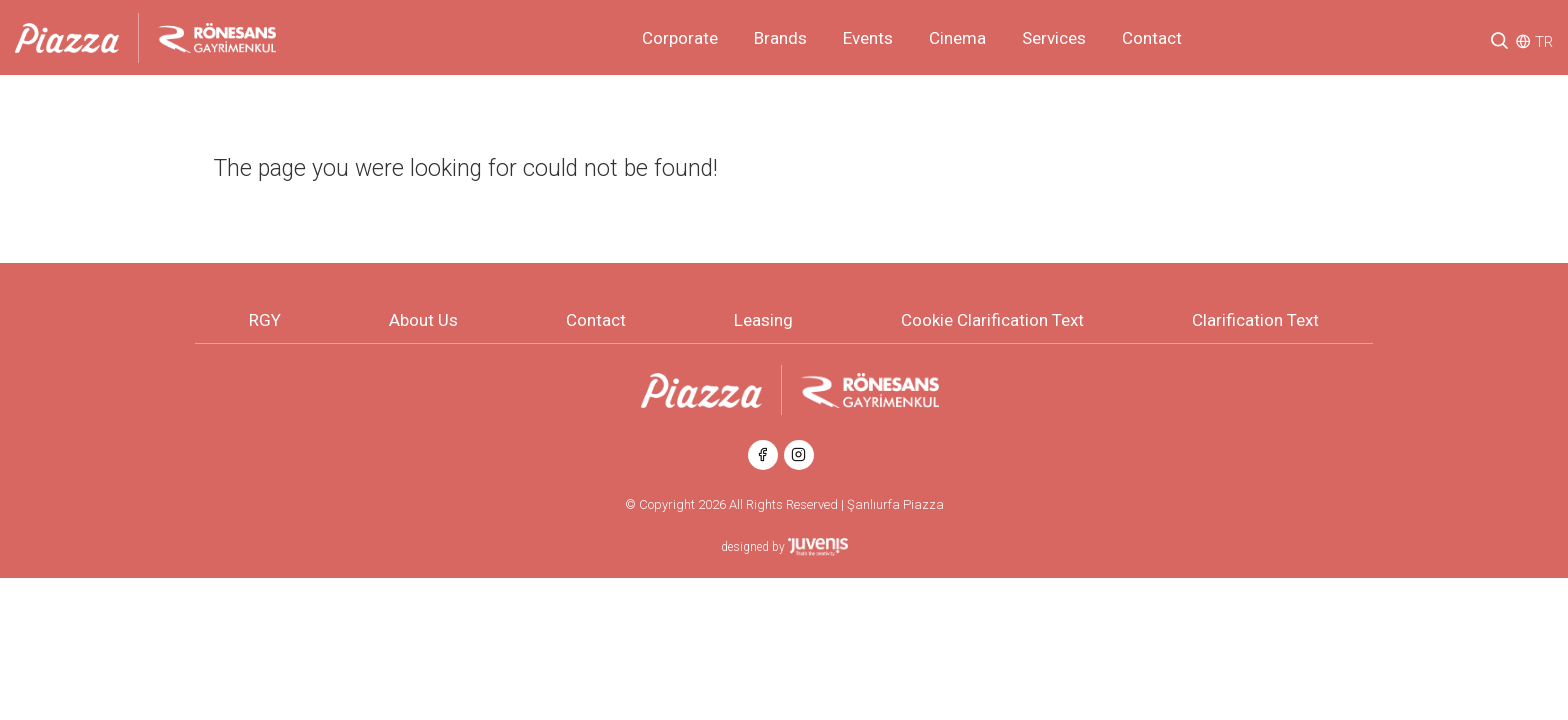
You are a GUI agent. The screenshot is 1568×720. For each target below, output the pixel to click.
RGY (265, 320)
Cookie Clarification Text (992, 320)
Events (868, 38)
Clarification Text (1255, 320)
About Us (423, 320)
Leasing (763, 320)
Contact (1152, 38)
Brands (780, 38)
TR (1544, 42)
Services (1054, 38)
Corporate (680, 38)
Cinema (957, 38)
